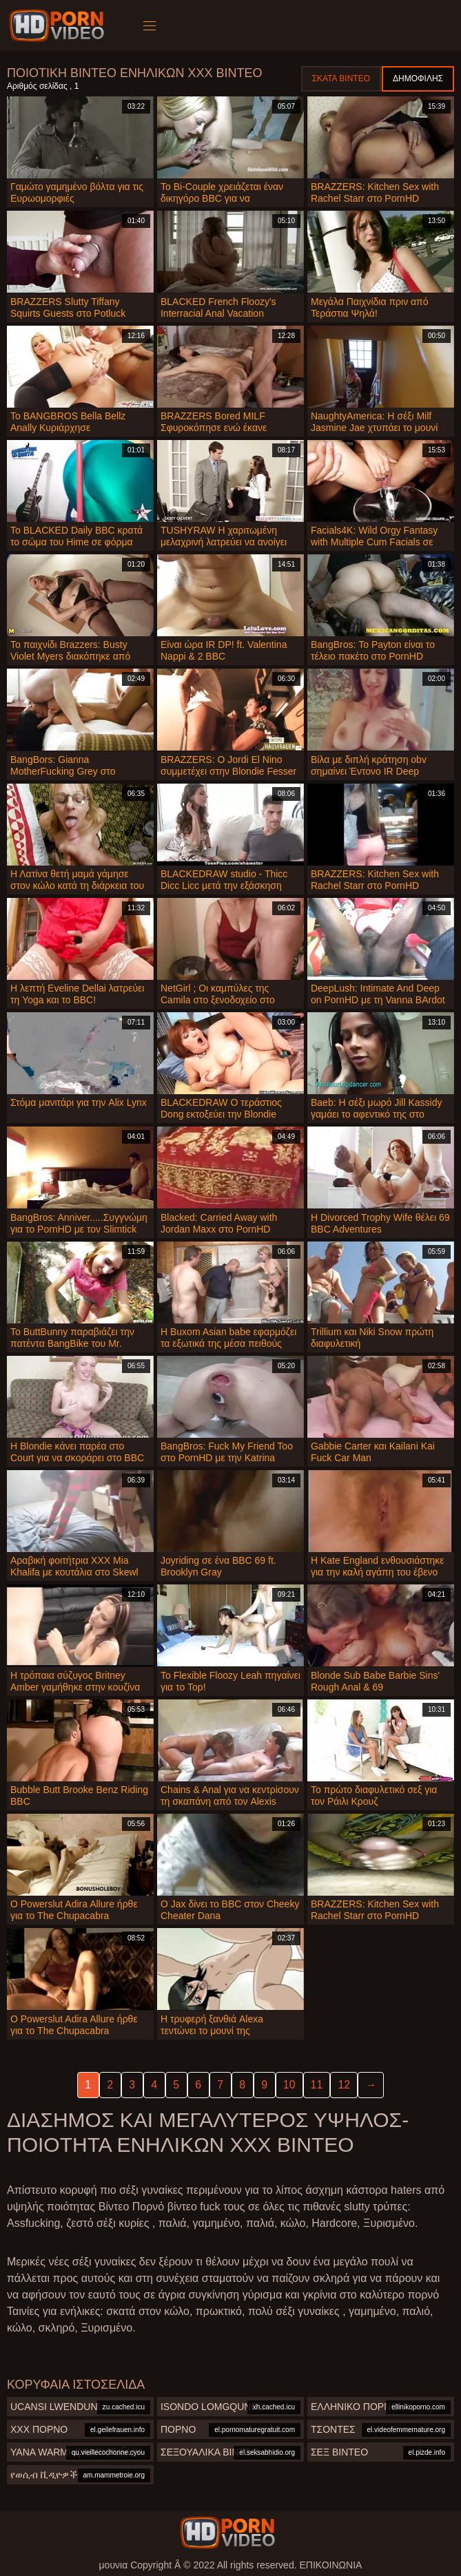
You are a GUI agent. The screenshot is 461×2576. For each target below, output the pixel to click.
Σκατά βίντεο (341, 78)
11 (317, 2085)
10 (289, 2085)
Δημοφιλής (418, 78)
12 (344, 2085)
